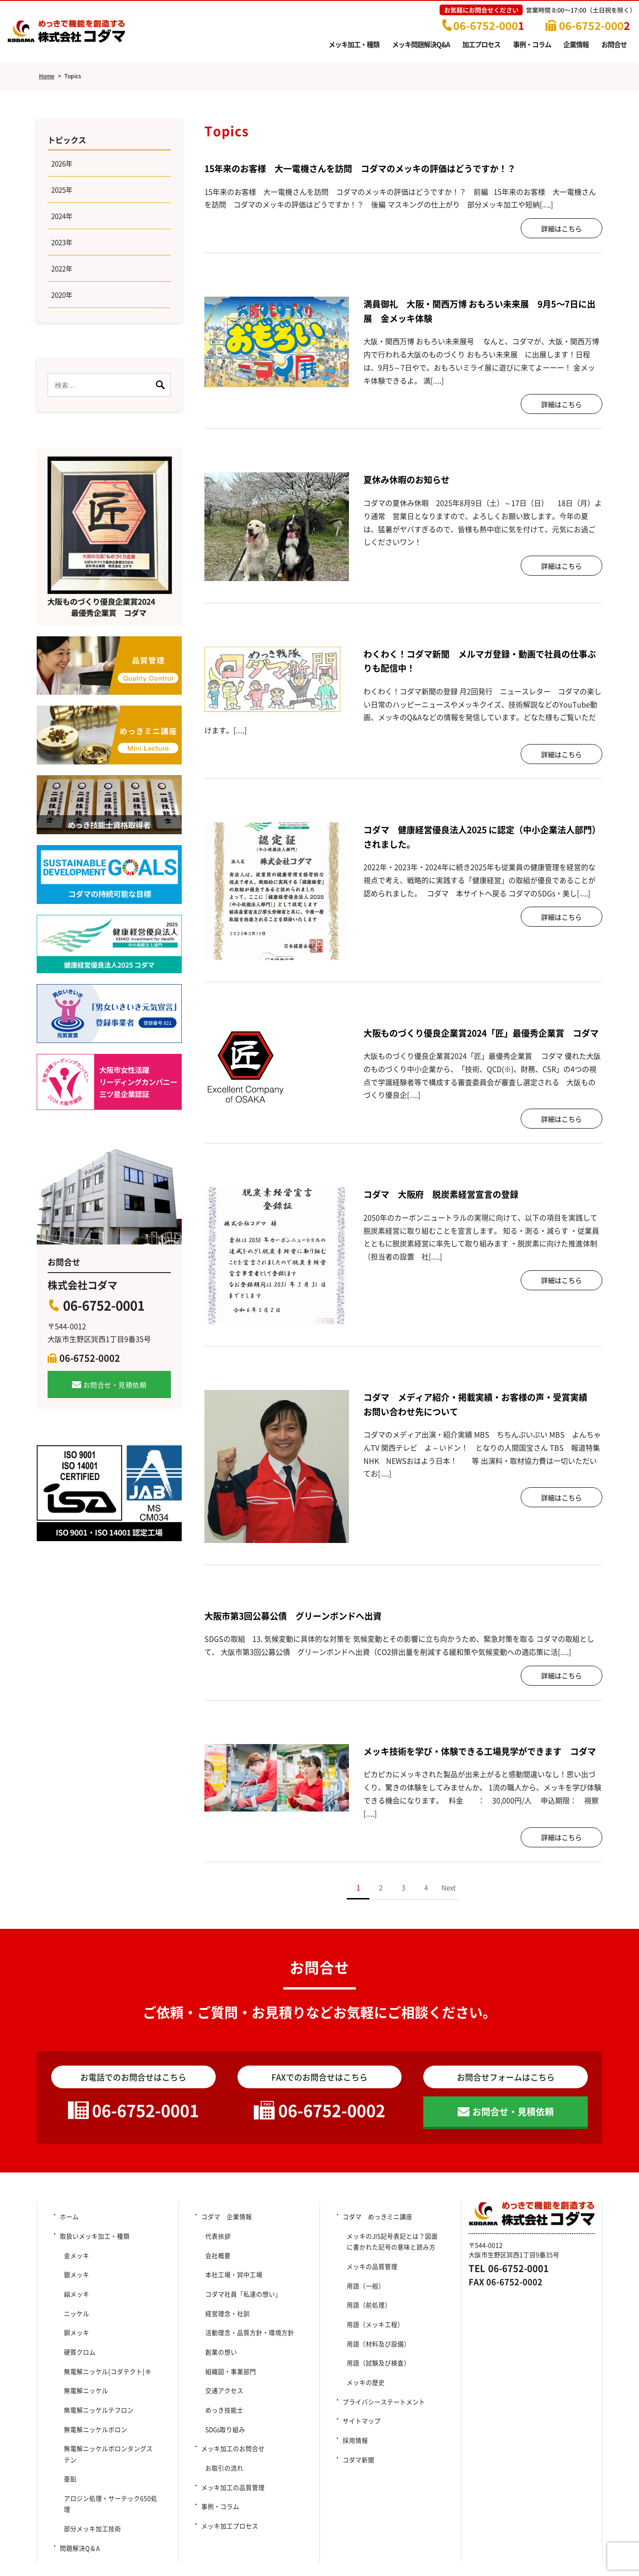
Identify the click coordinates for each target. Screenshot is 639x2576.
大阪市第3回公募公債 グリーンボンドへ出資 (302, 1629)
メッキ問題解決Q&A (421, 44)
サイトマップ (361, 2409)
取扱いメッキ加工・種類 (94, 2263)
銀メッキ (74, 2293)
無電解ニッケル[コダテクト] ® (104, 2368)
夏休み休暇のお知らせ (415, 479)
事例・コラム (532, 44)
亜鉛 (67, 2443)
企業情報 (576, 44)
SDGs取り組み (226, 2413)
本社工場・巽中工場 (234, 2293)
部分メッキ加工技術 (89, 2473)
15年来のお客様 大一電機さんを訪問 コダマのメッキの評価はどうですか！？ (376, 168)
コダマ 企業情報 (226, 2248)
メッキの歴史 (363, 2379)
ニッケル (74, 2323)
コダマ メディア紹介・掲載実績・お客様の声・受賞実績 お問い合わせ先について (482, 1418)
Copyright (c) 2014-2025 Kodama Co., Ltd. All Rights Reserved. (319, 2553)
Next (449, 1915)
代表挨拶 (215, 2263)
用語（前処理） (366, 2319)
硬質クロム (77, 2353)
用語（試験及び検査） (375, 2364)
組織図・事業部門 (228, 2368)
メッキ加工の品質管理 (232, 2458)
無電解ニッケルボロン (93, 2413)
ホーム (68, 2248)
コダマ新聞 (358, 2440)
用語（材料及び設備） (375, 2350)
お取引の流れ (222, 2443)
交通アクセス (222, 2383)
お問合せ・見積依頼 (115, 1395)
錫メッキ (74, 2308)
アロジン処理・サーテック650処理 (112, 2458)
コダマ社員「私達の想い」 (241, 2308)
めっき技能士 (222, 2398)
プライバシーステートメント (383, 2394)
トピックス (68, 140)
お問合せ (614, 44)
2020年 (63, 304)
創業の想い (218, 2353)
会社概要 (215, 2278)
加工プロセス (481, 44)
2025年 (63, 192)
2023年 (63, 248)
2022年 (63, 276)
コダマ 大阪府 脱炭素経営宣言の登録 (449, 1208)
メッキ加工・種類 (354, 44)
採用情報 (355, 2424)
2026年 (63, 164)
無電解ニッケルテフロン (96, 2398)
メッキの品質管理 (369, 2289)
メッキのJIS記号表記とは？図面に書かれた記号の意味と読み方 (393, 2269)
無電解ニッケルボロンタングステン (112, 2428)
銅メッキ (74, 2338)
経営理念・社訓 (225, 2323)
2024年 (63, 220)
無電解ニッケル (83, 2383)
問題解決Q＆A (79, 2488)
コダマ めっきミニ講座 (377, 2248)
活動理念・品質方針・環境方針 (247, 2338)
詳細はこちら (561, 228)
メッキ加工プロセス (229, 2488)
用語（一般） (363, 2304)
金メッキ (74, 2278)
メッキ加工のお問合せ (232, 2428)
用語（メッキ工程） (372, 2334)
